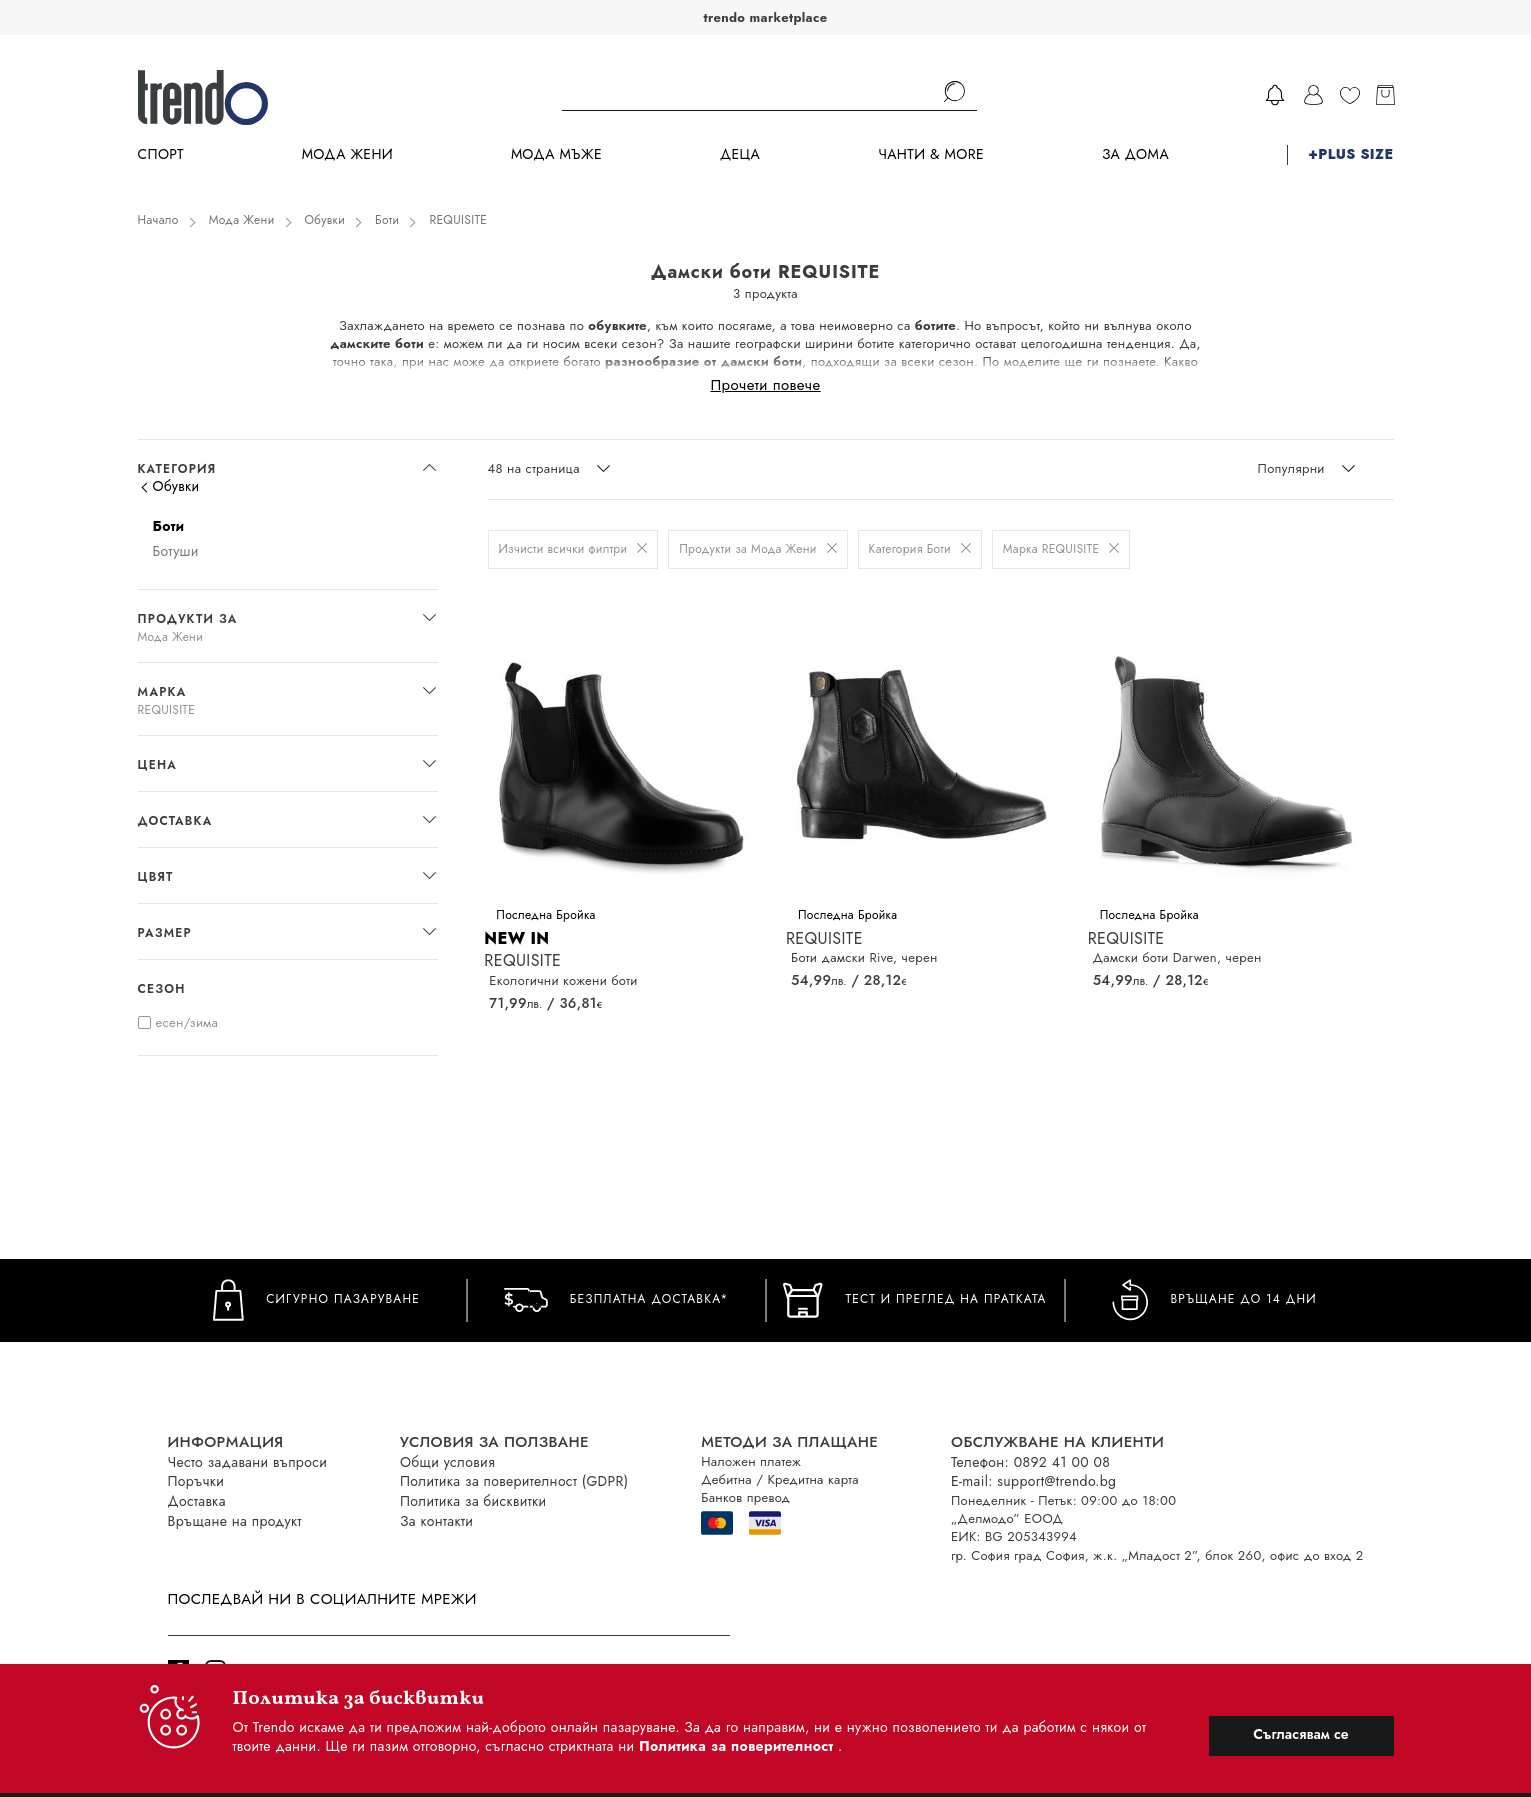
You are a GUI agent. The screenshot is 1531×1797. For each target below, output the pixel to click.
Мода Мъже (556, 154)
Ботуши (176, 551)
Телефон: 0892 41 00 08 (1030, 1462)
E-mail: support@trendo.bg (1033, 1481)
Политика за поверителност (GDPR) (514, 1481)
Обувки (325, 220)
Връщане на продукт (235, 1521)
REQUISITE (458, 220)
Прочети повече (765, 384)
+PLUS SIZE (1350, 154)
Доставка (197, 1501)
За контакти (436, 1521)
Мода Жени (347, 154)
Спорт (161, 154)
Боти (387, 220)
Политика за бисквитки (473, 1501)
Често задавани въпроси (248, 1462)
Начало (158, 220)
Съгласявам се (1300, 1734)
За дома (1135, 154)
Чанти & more (931, 154)
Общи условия (447, 1462)
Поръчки (196, 1481)
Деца (740, 154)
